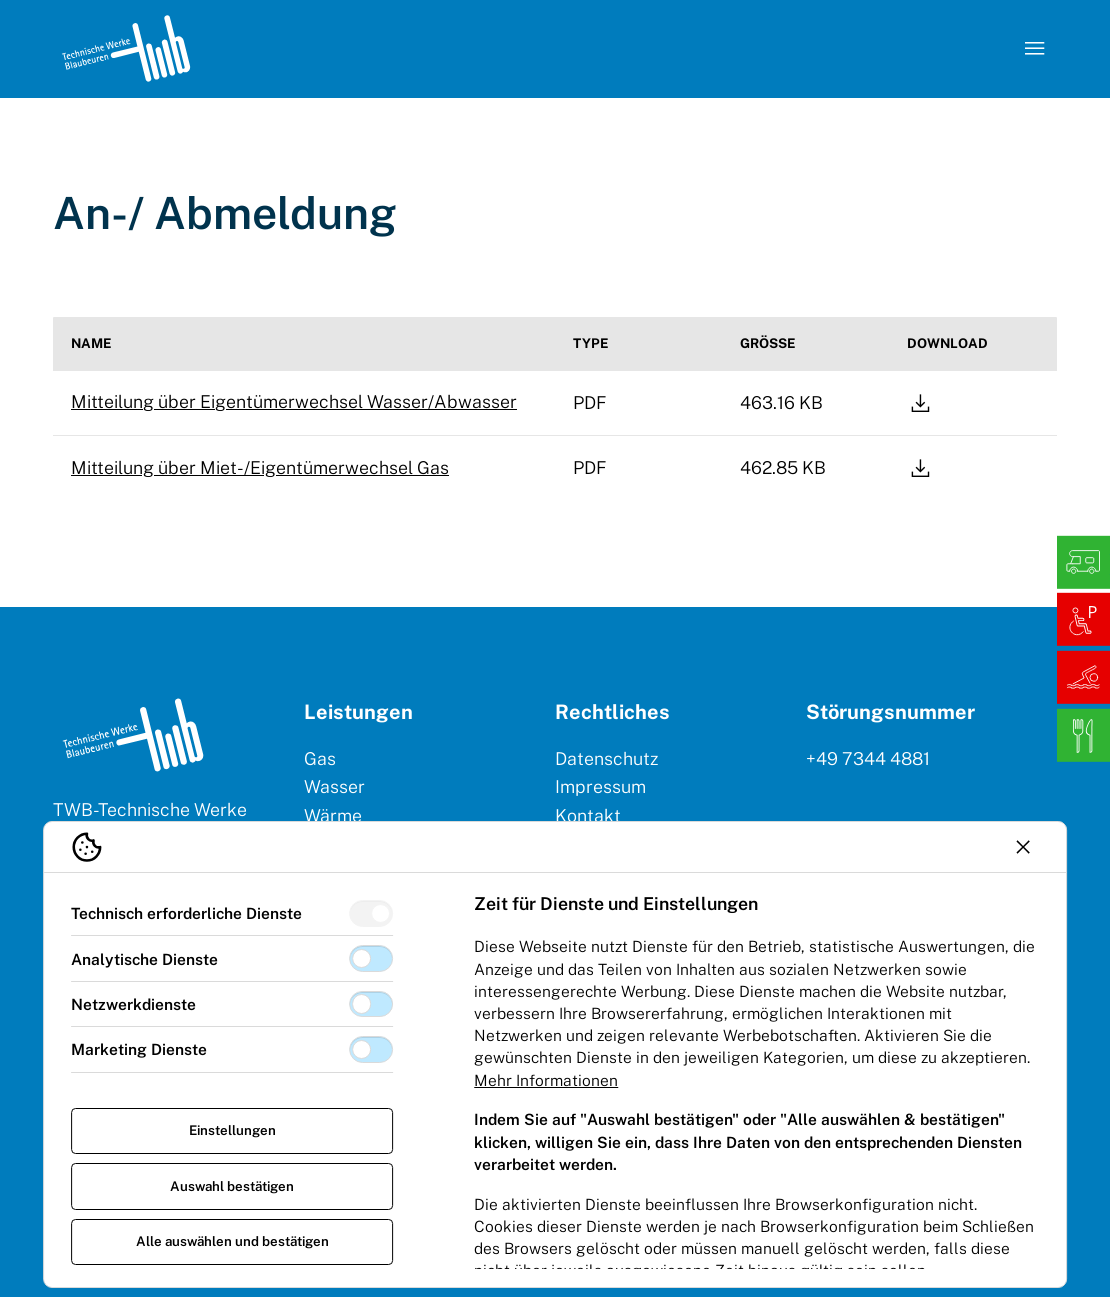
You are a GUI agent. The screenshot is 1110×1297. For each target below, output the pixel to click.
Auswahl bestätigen (232, 1186)
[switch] (371, 913)
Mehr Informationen (546, 1080)
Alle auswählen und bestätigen (232, 1241)
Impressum (600, 786)
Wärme (333, 815)
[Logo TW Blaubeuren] (125, 48)
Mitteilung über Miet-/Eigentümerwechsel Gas (260, 467)
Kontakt (588, 815)
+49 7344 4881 (868, 758)
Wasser (334, 786)
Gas (320, 758)
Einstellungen (232, 1130)
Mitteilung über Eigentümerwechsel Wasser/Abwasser (294, 401)
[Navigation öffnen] (1034, 49)
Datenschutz (606, 758)
